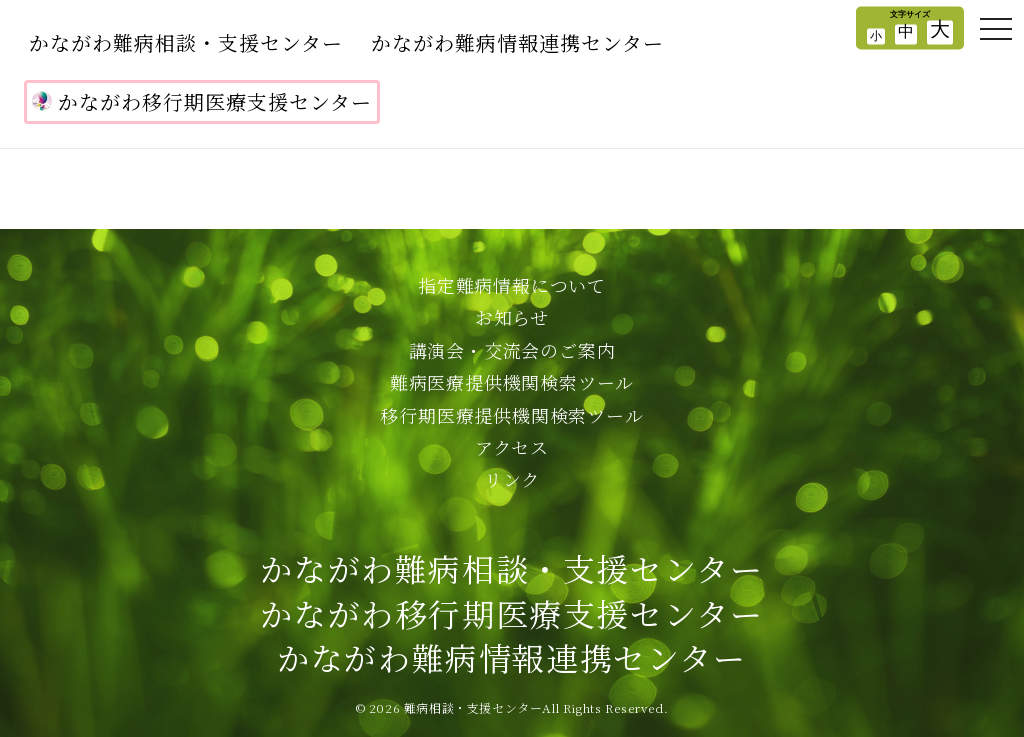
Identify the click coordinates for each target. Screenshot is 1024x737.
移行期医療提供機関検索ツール (511, 415)
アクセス (512, 447)
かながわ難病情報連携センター (517, 42)
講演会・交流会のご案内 (512, 350)
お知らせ (512, 317)
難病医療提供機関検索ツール (512, 382)
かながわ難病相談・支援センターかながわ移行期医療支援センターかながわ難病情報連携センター (511, 613)
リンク (512, 479)
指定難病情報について (512, 285)
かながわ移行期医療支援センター (202, 101)
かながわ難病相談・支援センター (186, 42)
